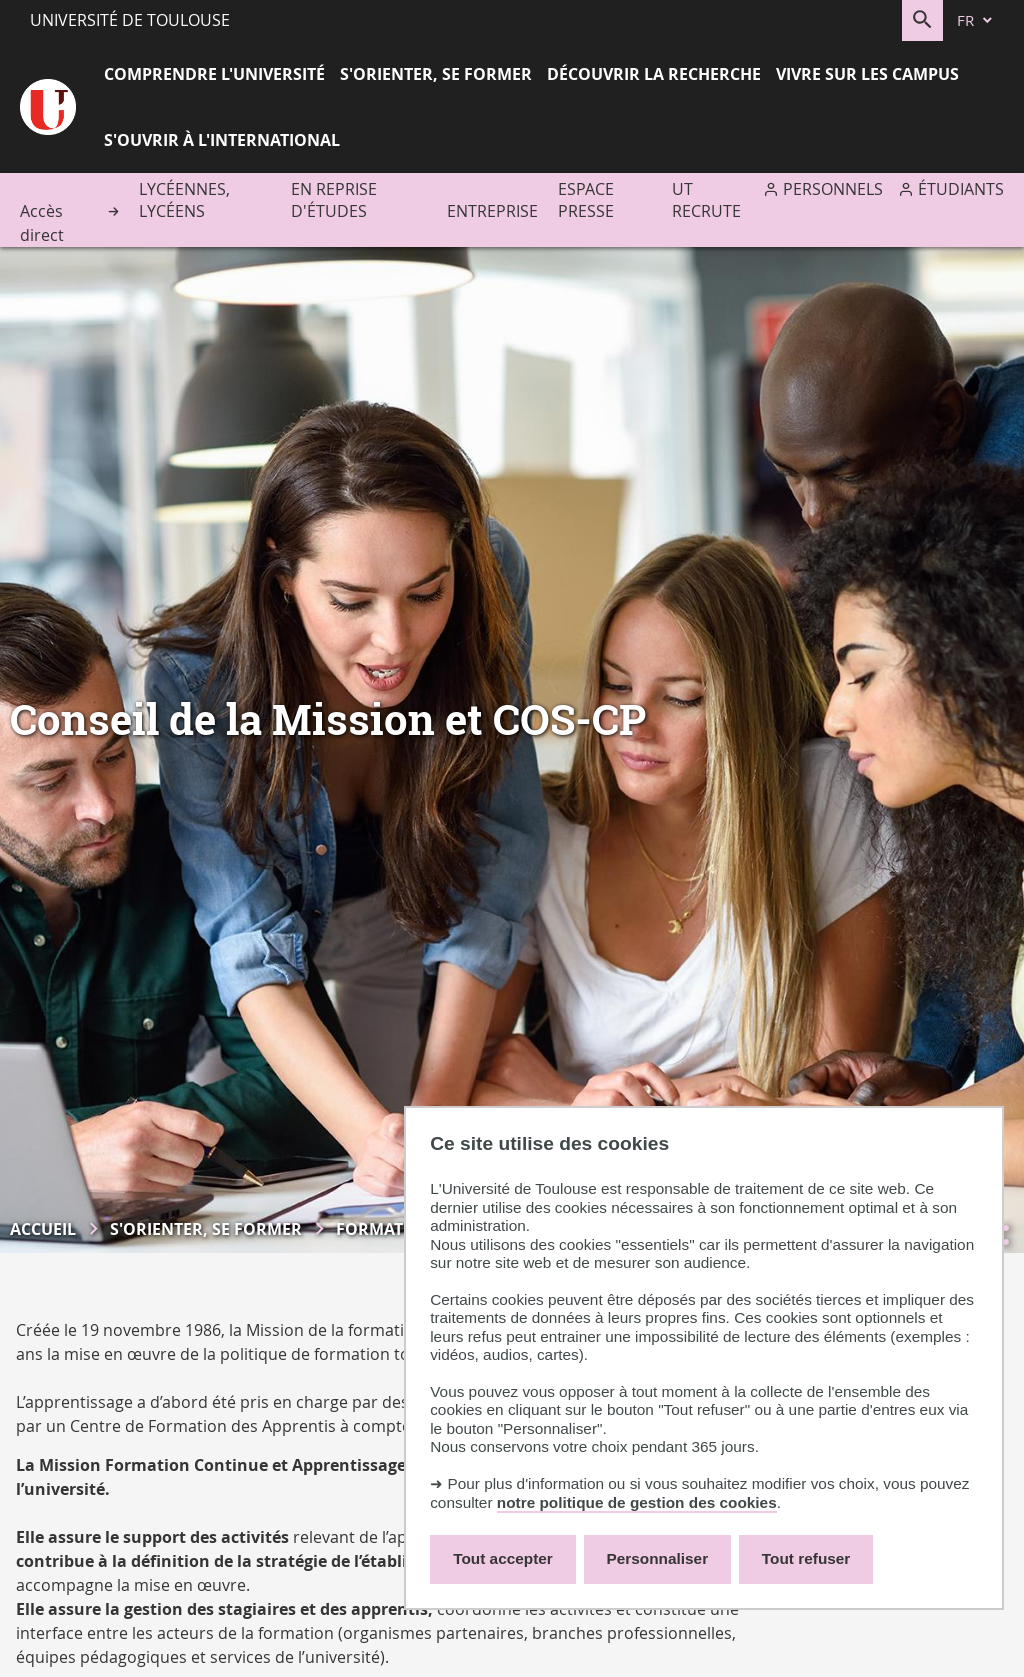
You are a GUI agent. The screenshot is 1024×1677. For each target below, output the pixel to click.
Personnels (833, 189)
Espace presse (586, 200)
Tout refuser (806, 1558)
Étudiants (961, 189)
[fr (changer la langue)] (976, 20)
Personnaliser (658, 1558)
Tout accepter (503, 1558)
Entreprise (492, 211)
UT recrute (706, 200)
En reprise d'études (334, 200)
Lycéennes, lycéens (184, 200)
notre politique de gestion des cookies (637, 1502)
